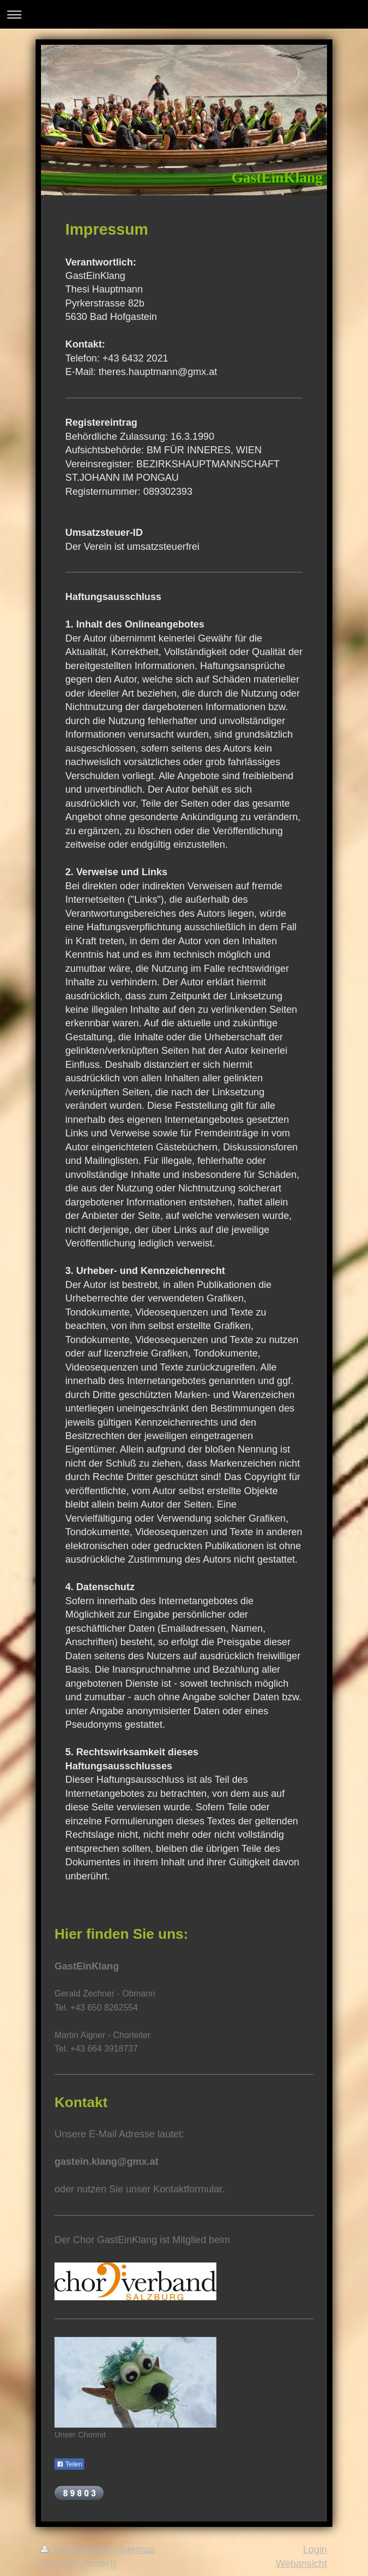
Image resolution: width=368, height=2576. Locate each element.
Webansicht (301, 2563)
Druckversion (77, 2549)
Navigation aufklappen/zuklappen (184, 14)
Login (315, 2549)
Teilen (69, 2464)
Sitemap (137, 2549)
